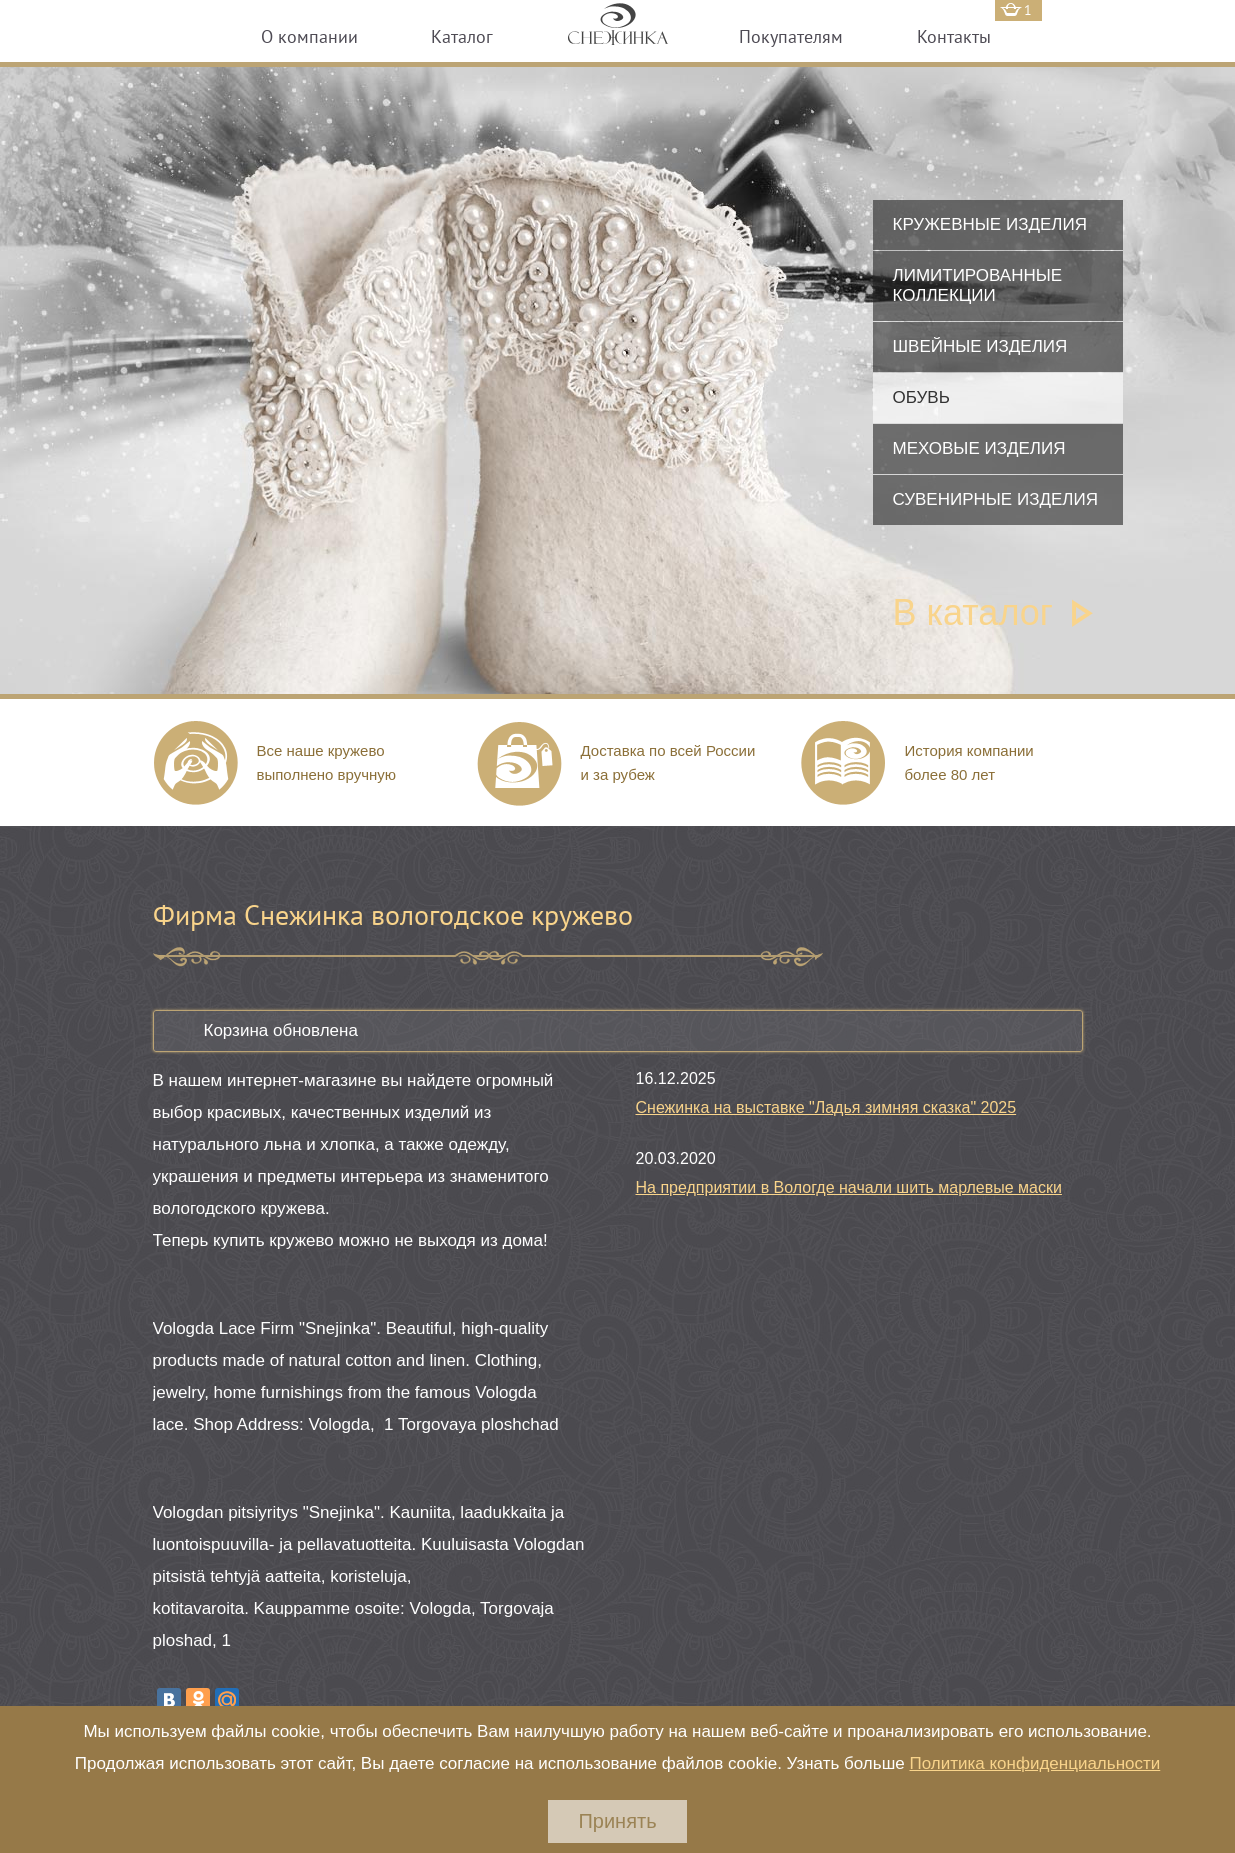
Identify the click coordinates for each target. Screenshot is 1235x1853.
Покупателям (791, 36)
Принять (617, 1821)
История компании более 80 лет (969, 762)
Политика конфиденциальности (1034, 1763)
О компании (309, 36)
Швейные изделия (980, 346)
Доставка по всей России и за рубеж (668, 762)
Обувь (921, 397)
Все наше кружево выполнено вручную (327, 762)
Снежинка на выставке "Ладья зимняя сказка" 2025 (826, 1107)
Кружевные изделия (990, 224)
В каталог (973, 612)
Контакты (954, 36)
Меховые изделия (979, 448)
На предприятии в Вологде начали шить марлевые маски (849, 1187)
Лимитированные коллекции (978, 285)
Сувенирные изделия (995, 499)
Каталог (462, 36)
